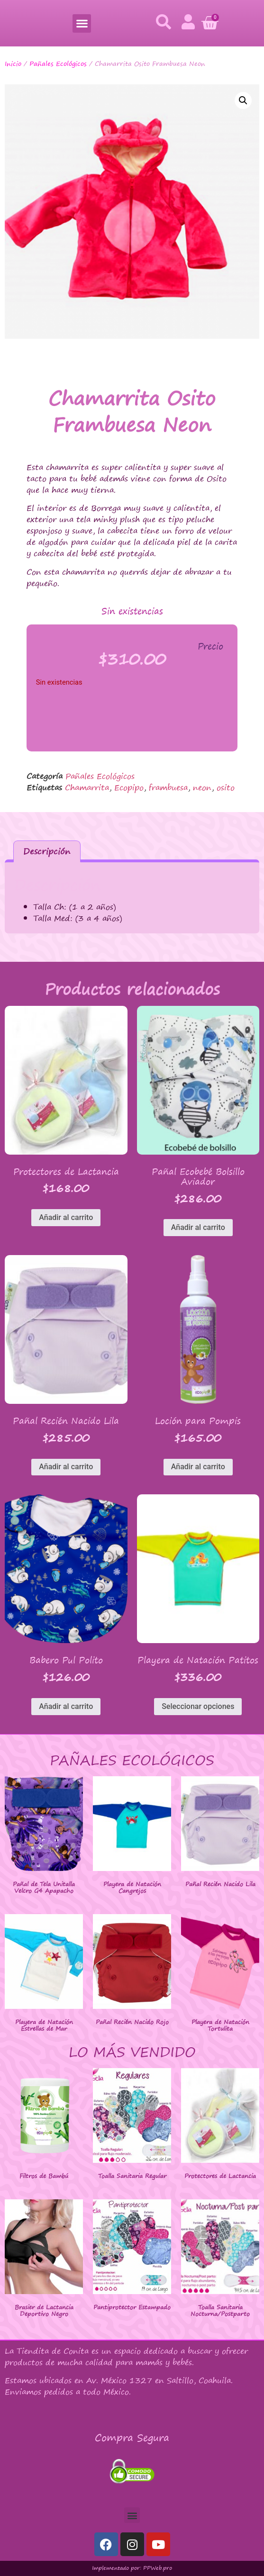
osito (226, 787)
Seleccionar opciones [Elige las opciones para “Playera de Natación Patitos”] (198, 1706)
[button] (82, 23)
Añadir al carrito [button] (66, 1217)
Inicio (13, 63)
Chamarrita (87, 787)
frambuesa (168, 787)
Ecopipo (129, 787)
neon (202, 787)
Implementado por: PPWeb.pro (132, 2568)
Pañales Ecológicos (58, 63)
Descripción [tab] (46, 851)
